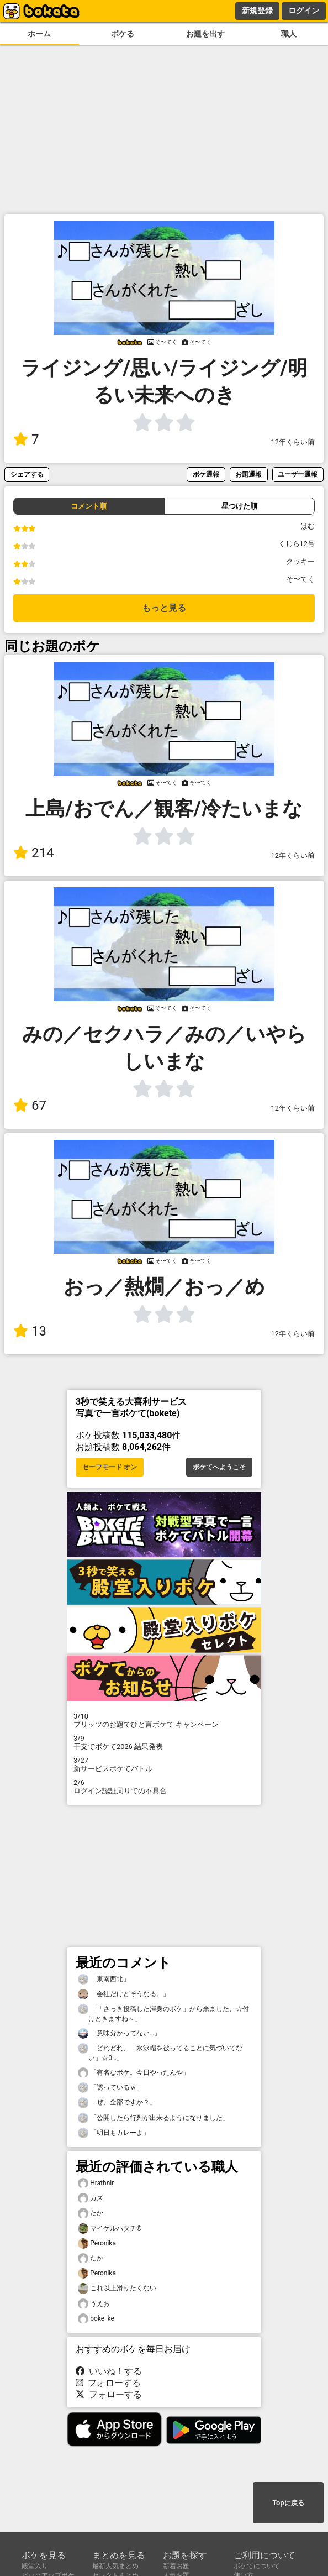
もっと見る (164, 607)
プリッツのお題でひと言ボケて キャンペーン (164, 1720)
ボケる (122, 34)
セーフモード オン (109, 1467)
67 (29, 1105)
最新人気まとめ (115, 2566)
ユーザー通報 (298, 474)
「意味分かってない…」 (119, 2033)
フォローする (108, 2383)
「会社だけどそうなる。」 (124, 1994)
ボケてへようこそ (219, 1467)
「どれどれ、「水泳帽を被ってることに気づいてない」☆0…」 (160, 2052)
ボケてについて (257, 2566)
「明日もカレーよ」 (114, 2133)
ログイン (303, 10)
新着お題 (176, 2566)
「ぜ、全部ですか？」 (117, 2102)
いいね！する (109, 2371)
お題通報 (248, 474)
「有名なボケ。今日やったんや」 (133, 2072)
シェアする (27, 474)
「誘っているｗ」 (110, 2087)
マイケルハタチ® (110, 2228)
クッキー (300, 561)
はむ (307, 526)
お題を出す (205, 34)
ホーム (39, 34)
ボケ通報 (206, 474)
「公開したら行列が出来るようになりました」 (153, 2118)
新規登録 (257, 10)
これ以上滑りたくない (117, 2288)
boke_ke (96, 2318)
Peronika (97, 2243)
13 (29, 1331)
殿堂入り (35, 2566)
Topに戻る (288, 2503)
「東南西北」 (104, 1979)
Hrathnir (96, 2183)
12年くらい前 (293, 442)
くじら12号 (296, 544)
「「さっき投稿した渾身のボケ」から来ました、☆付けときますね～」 (163, 2013)
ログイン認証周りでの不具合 (164, 1786)
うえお (94, 2303)
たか (90, 2213)
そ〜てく (300, 579)
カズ (90, 2198)
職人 (289, 34)
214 (33, 853)
